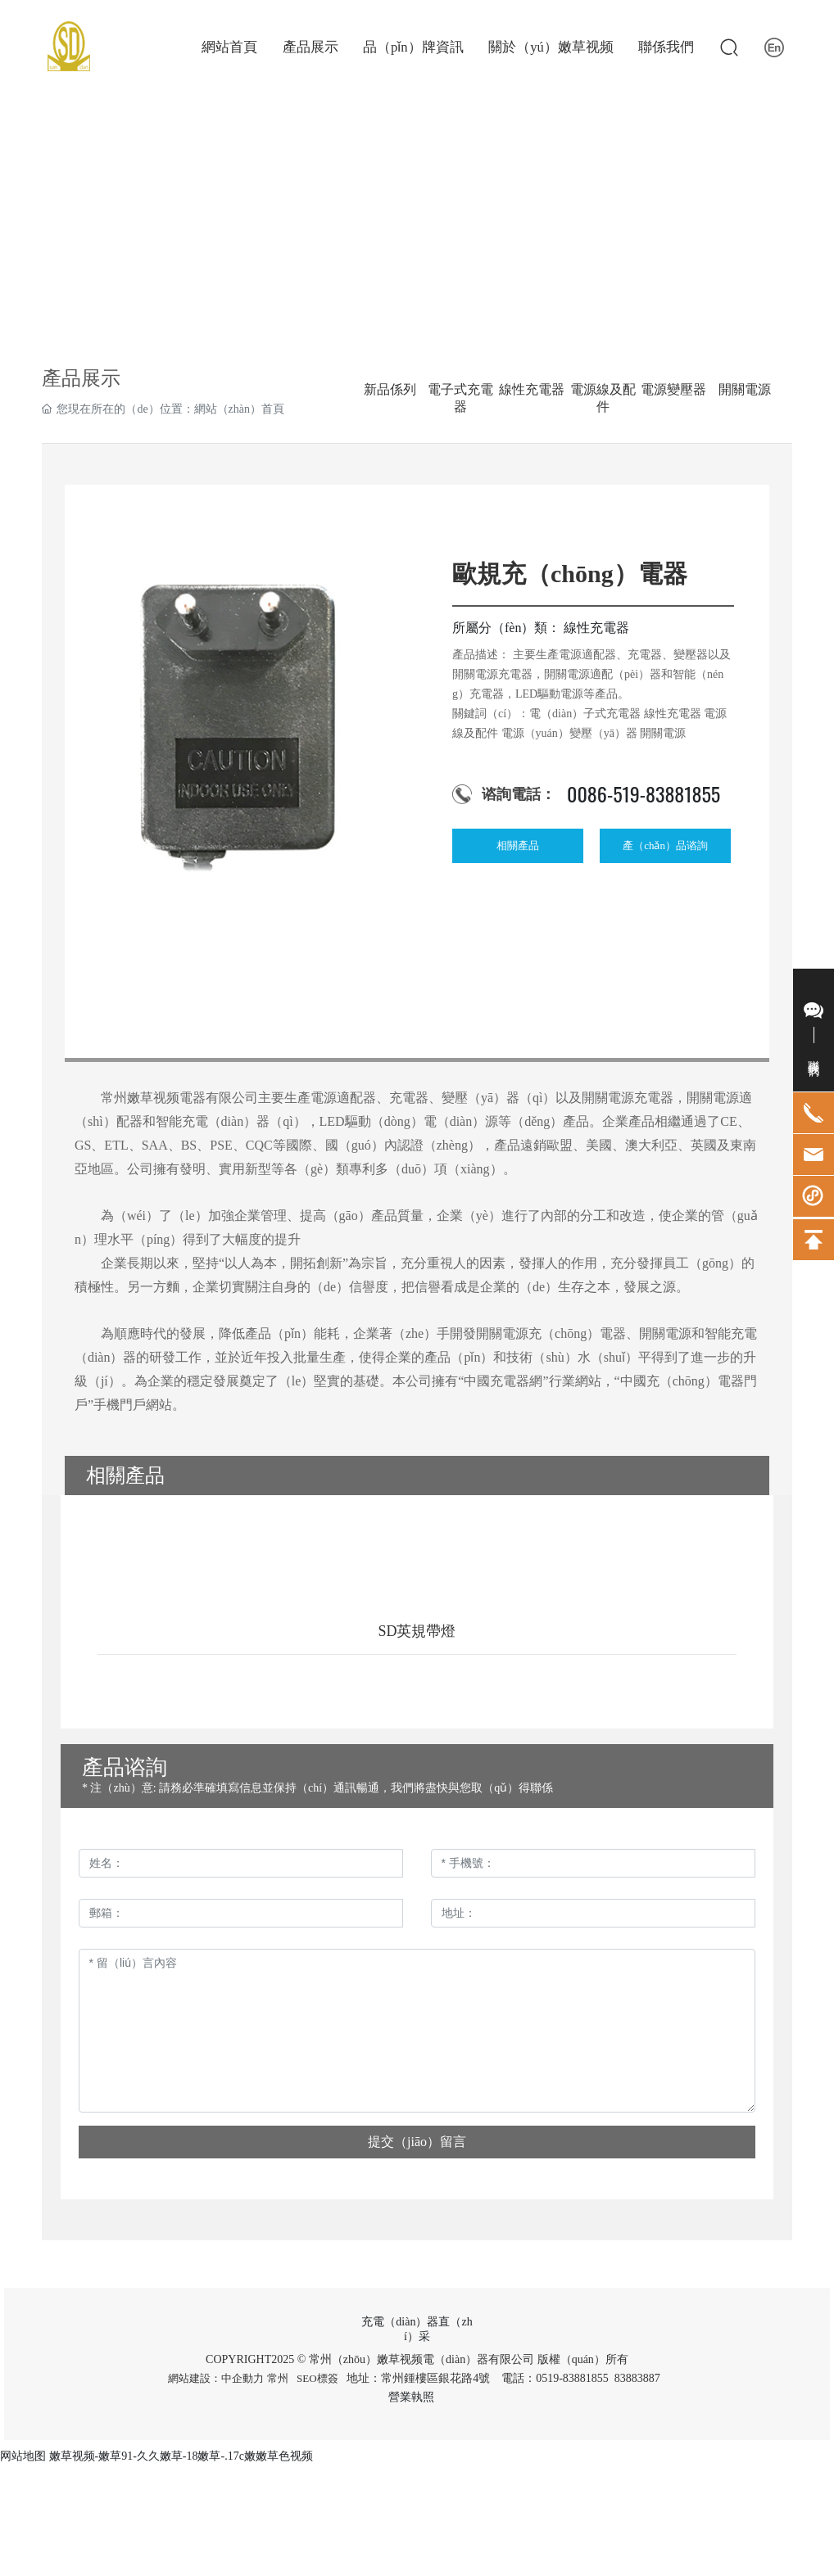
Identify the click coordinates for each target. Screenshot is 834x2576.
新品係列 (390, 389)
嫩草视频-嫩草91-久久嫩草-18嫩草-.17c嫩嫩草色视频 (181, 2456)
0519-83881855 (572, 2378)
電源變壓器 (673, 389)
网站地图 (23, 2456)
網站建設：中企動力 (216, 2378)
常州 (277, 2378)
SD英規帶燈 (417, 1631)
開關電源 (744, 389)
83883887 (639, 2378)
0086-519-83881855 (643, 793)
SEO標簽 (317, 2378)
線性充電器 (531, 389)
